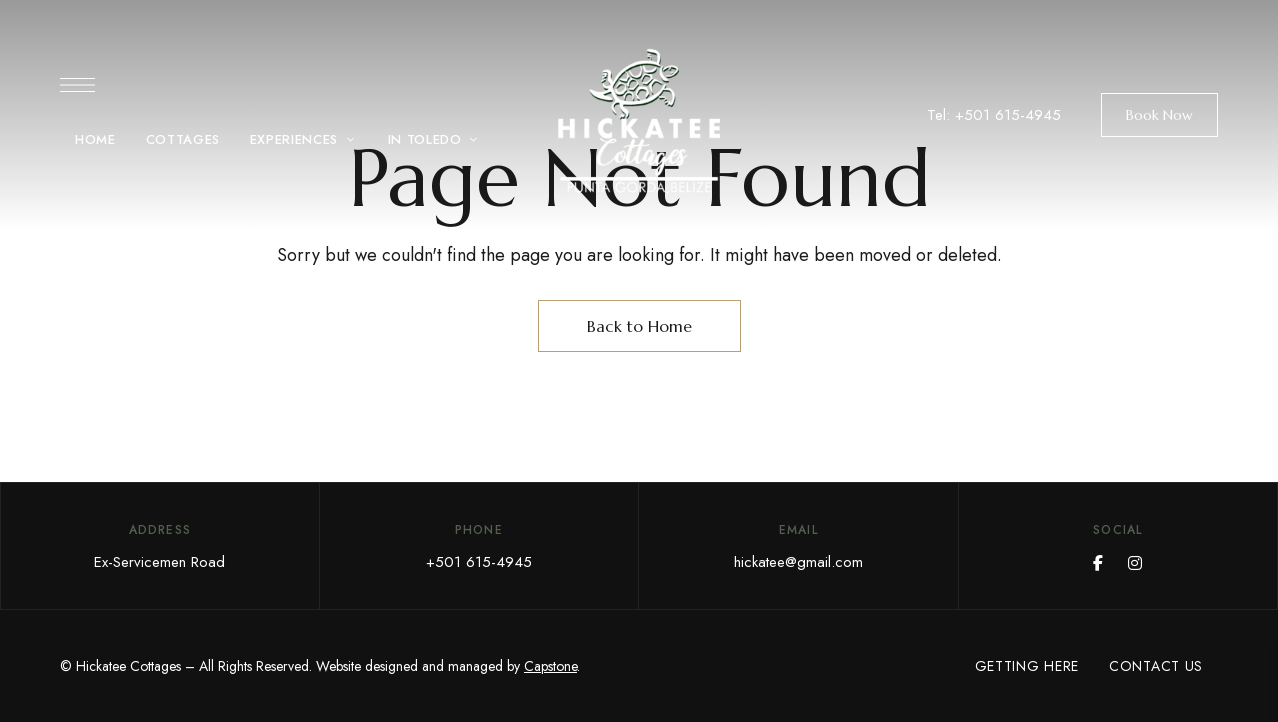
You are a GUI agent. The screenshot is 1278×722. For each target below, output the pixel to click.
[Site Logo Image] (639, 121)
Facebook (1098, 563)
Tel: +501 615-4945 (994, 115)
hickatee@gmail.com (798, 562)
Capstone (550, 666)
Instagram (1135, 563)
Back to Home (639, 326)
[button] (1159, 115)
